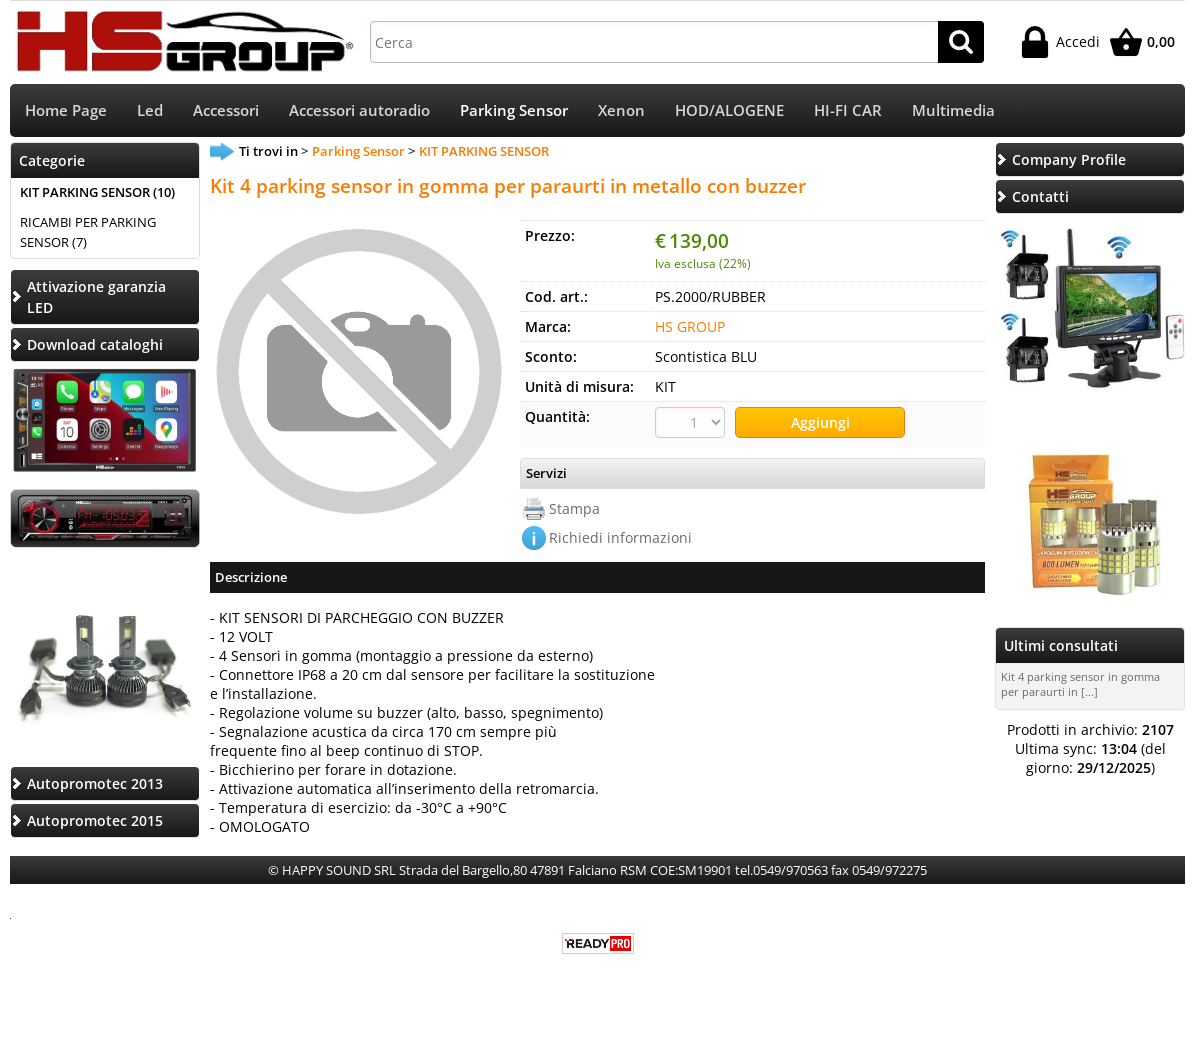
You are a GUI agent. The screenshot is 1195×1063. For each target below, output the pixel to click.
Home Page (66, 110)
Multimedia (953, 110)
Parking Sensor (514, 110)
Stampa (574, 508)
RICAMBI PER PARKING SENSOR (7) (88, 232)
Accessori (226, 110)
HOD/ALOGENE (729, 110)
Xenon (621, 110)
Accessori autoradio (359, 110)
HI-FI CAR (848, 110)
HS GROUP (690, 326)
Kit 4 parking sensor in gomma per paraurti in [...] (1080, 684)
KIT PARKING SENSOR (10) (97, 192)
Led (150, 110)
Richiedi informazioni (620, 537)
